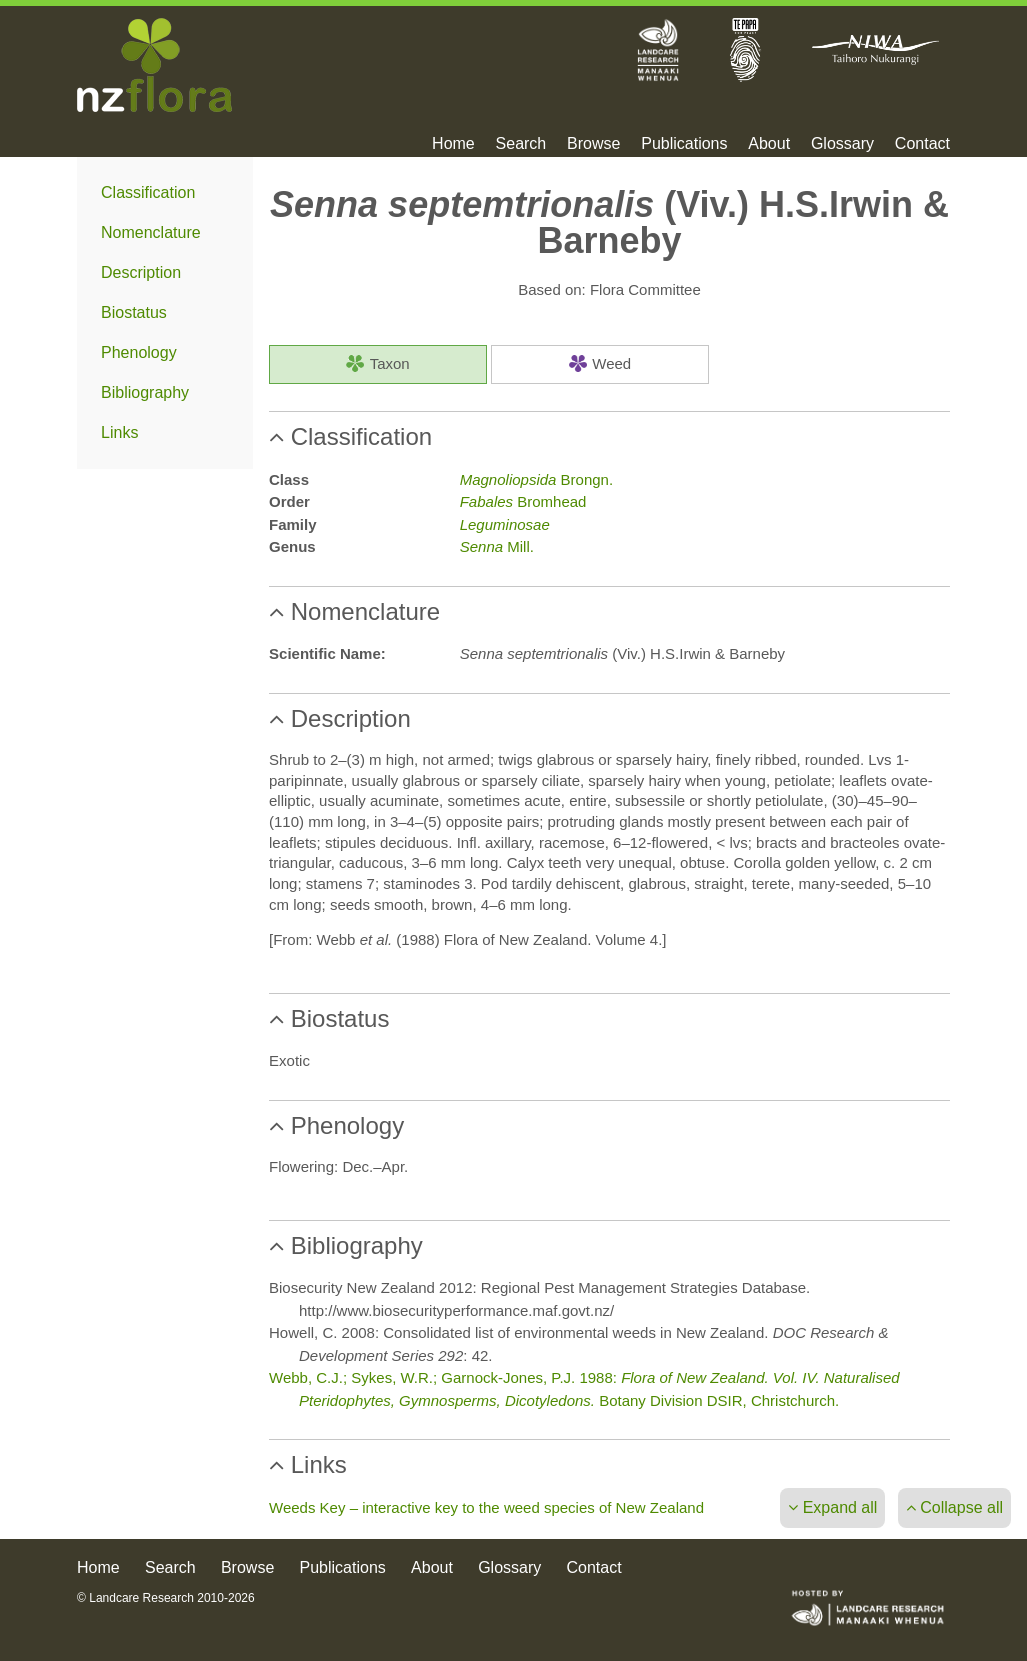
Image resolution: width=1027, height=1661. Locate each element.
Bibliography (145, 392)
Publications (684, 144)
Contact (922, 144)
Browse (593, 144)
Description (141, 272)
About (769, 144)
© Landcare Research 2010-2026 (166, 1598)
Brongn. (536, 479)
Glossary (842, 144)
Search (521, 144)
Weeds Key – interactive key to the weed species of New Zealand (486, 1507)
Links (119, 432)
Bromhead (523, 501)
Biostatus (134, 312)
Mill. (497, 546)
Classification (148, 192)
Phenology (139, 352)
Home (453, 144)
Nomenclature (151, 232)
